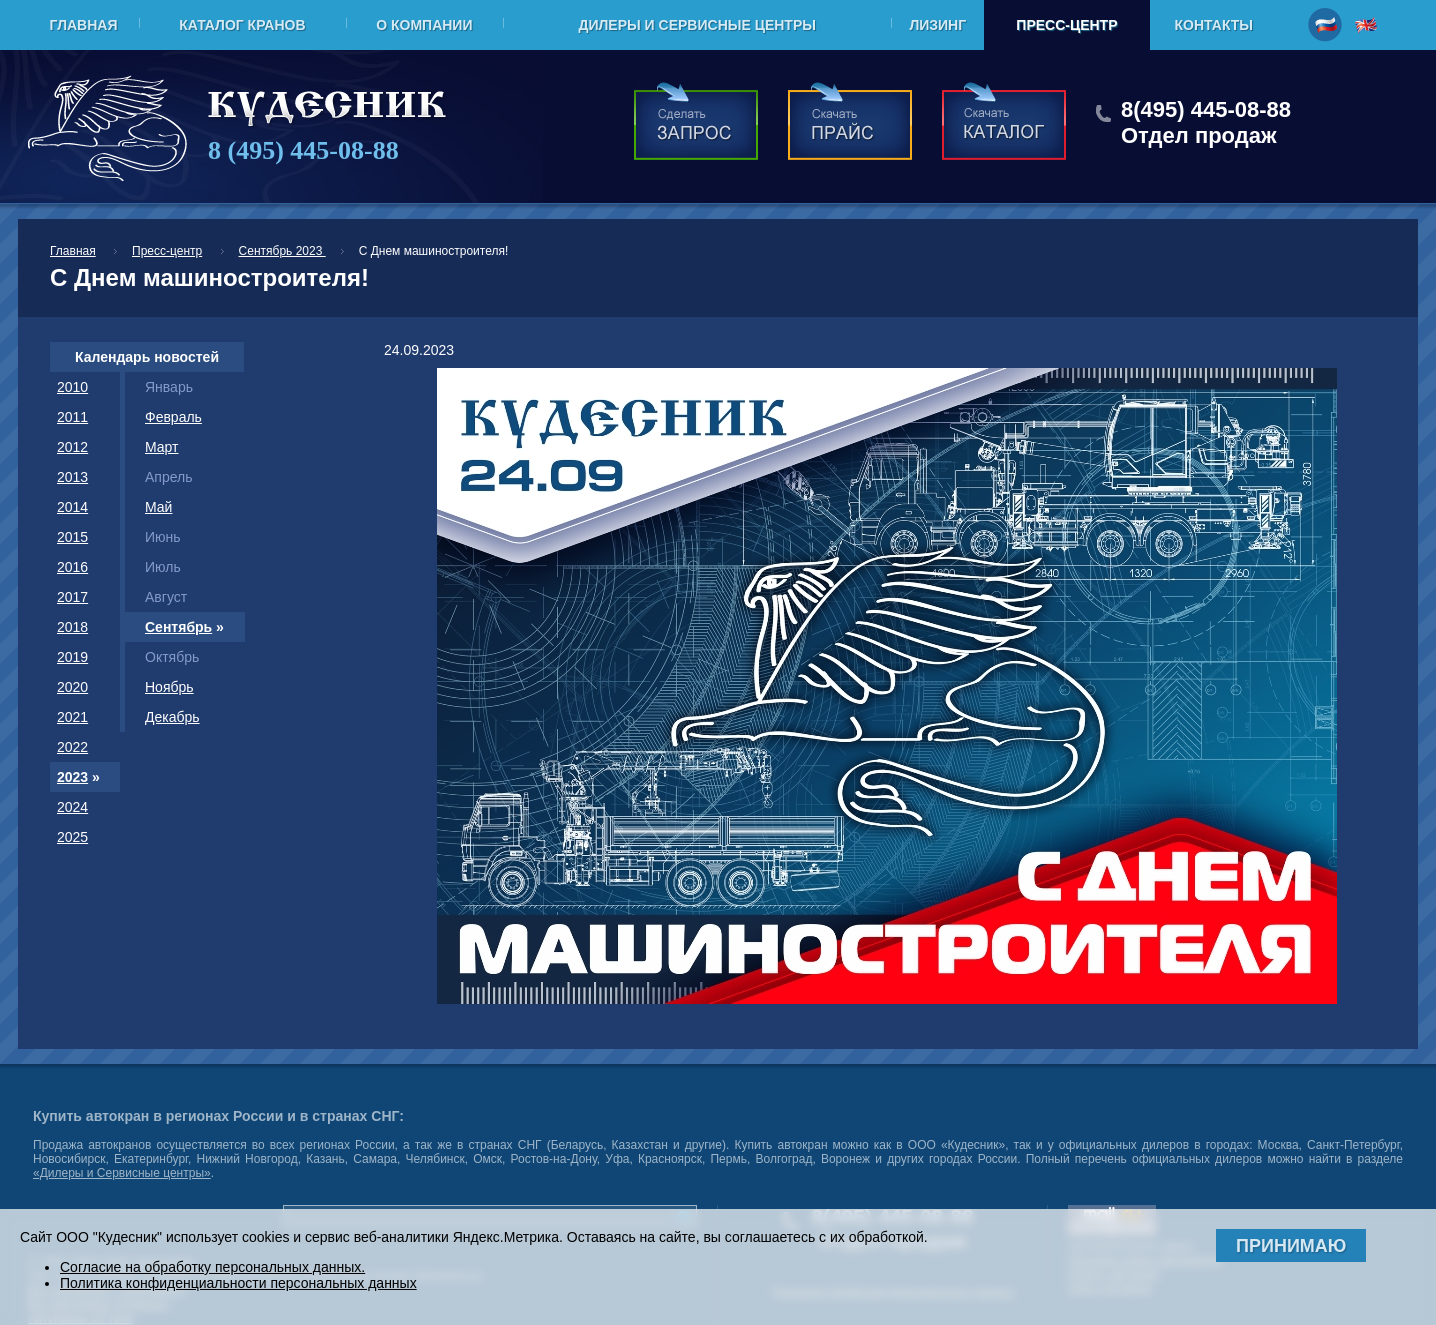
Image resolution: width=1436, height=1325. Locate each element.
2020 (72, 687)
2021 (72, 717)
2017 (72, 597)
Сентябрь (178, 627)
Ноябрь (169, 687)
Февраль (173, 417)
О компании (424, 25)
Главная (84, 25)
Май (158, 507)
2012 (72, 447)
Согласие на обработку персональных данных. (212, 1267)
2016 (72, 567)
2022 (72, 747)
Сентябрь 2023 (282, 251)
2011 (72, 417)
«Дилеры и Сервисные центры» (122, 1173)
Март (162, 447)
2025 (72, 837)
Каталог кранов (242, 25)
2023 (72, 777)
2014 (72, 507)
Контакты (1214, 25)
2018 (72, 627)
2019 (72, 657)
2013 (72, 477)
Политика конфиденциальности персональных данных (238, 1283)
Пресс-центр (1066, 25)
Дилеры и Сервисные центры (696, 25)
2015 (72, 537)
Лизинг (937, 25)
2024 (72, 807)
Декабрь (172, 717)
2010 (72, 387)
